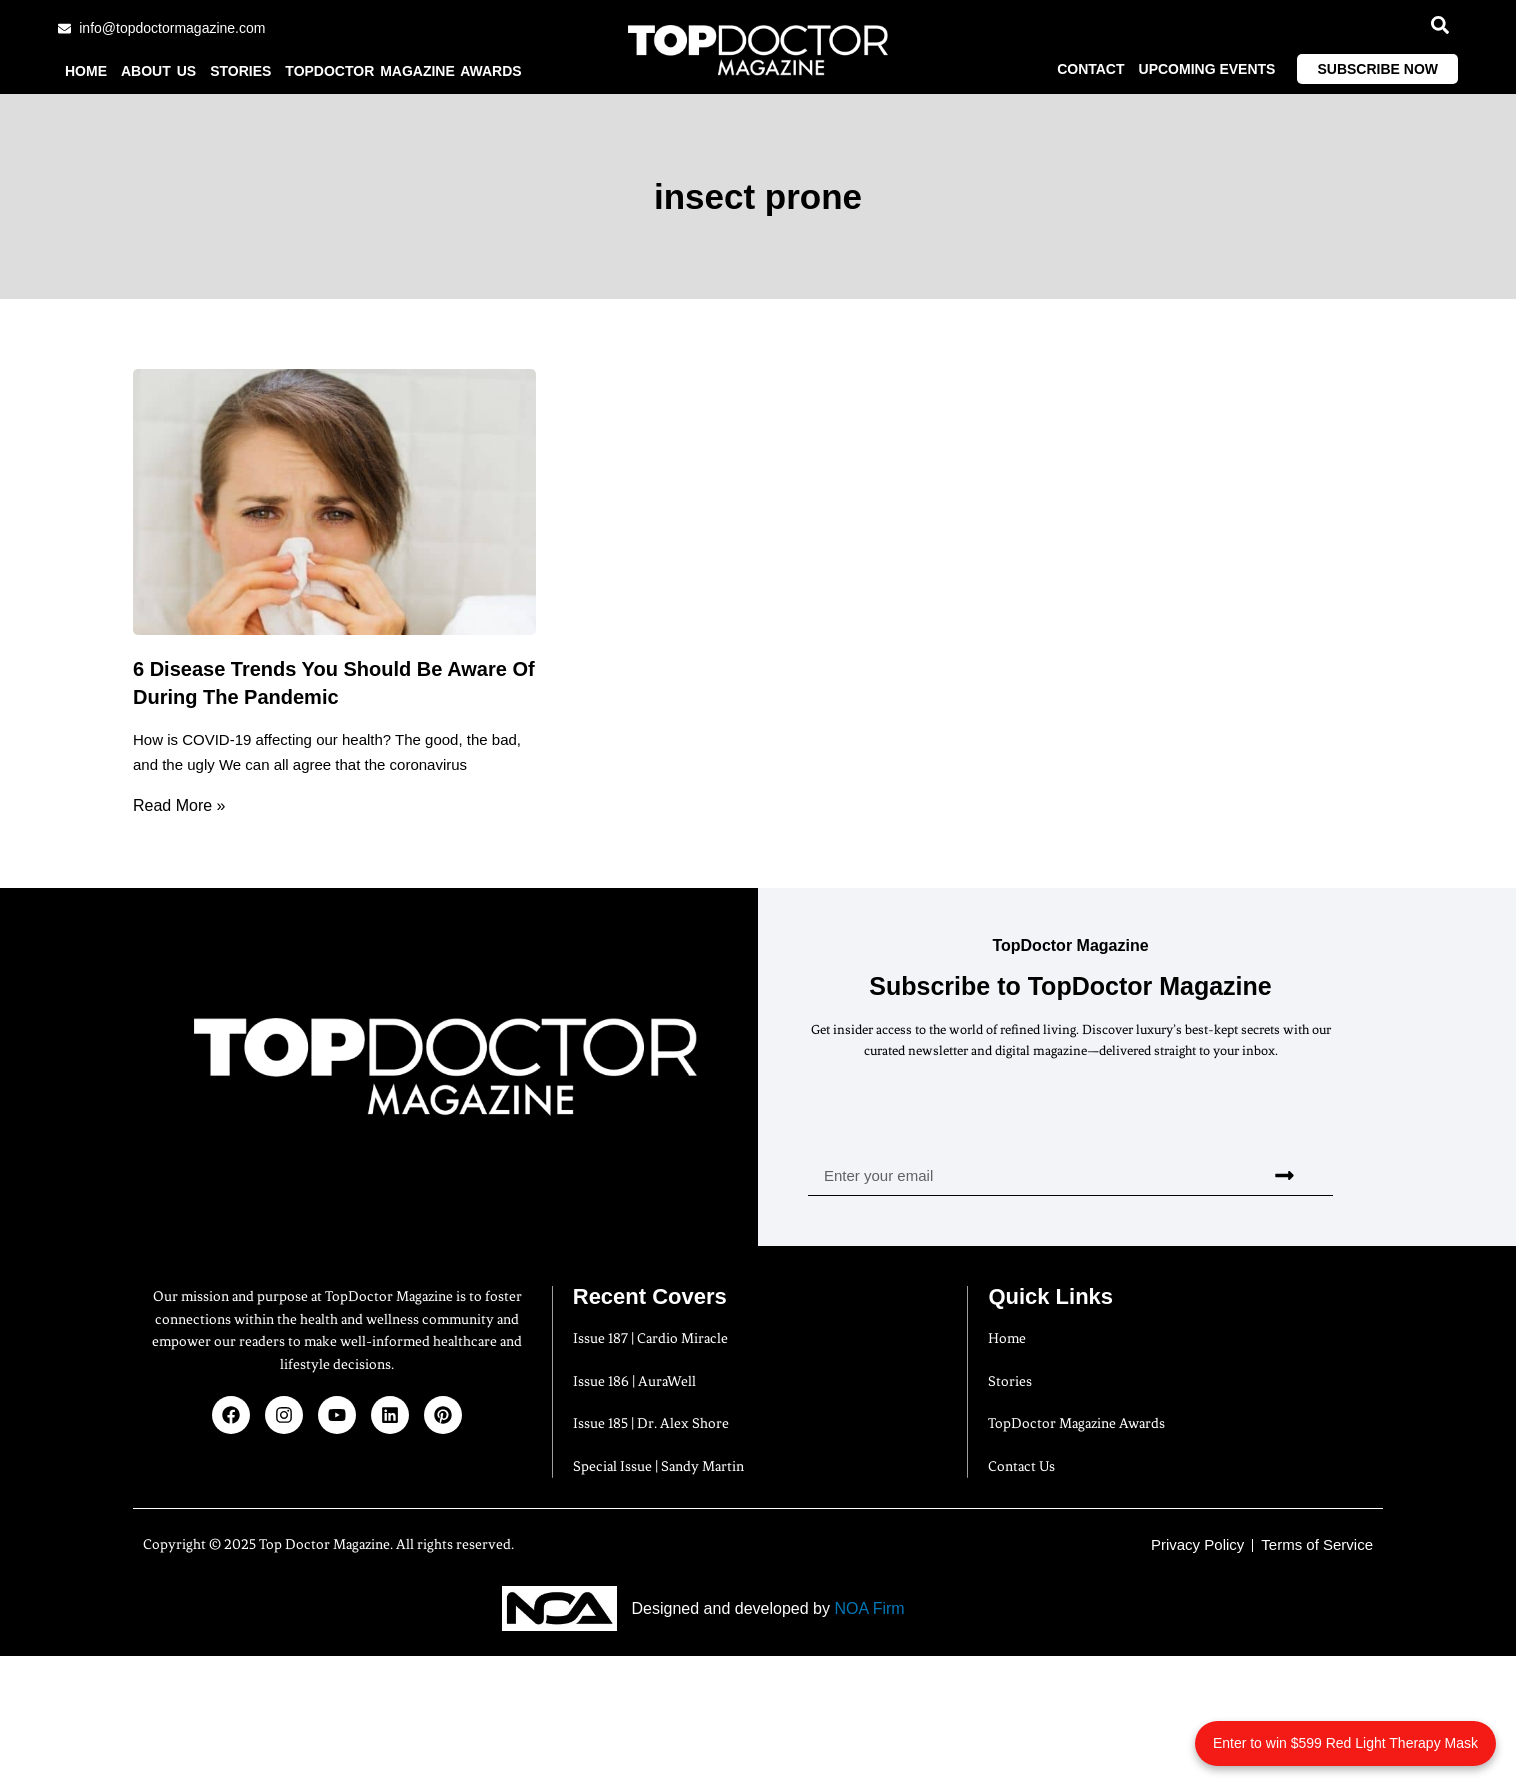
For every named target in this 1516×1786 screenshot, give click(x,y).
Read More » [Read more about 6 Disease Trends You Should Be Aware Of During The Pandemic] (179, 805)
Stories (240, 71)
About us (158, 71)
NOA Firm (869, 1608)
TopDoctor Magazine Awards (403, 71)
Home (86, 71)
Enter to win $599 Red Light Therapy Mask (1345, 1743)
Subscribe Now (1377, 69)
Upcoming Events (1207, 69)
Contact (1090, 69)
